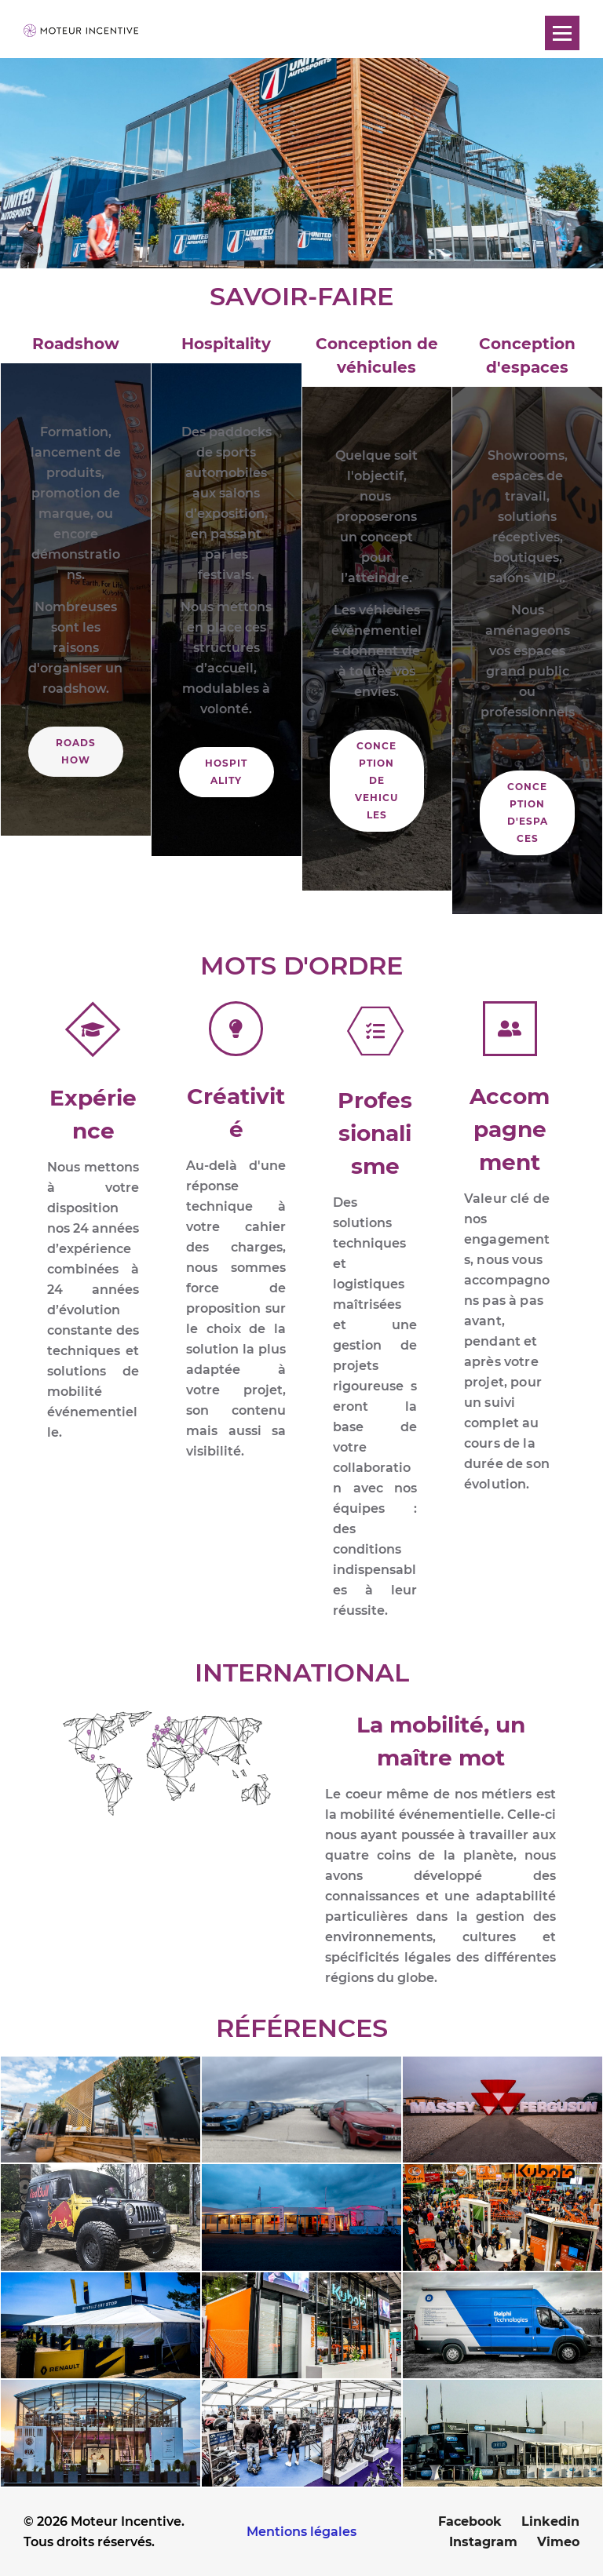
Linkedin (550, 2521)
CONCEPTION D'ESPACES (527, 812)
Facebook (470, 2521)
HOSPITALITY (226, 771)
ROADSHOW (76, 751)
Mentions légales (301, 2531)
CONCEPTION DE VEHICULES (376, 780)
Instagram (483, 2541)
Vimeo (558, 2541)
